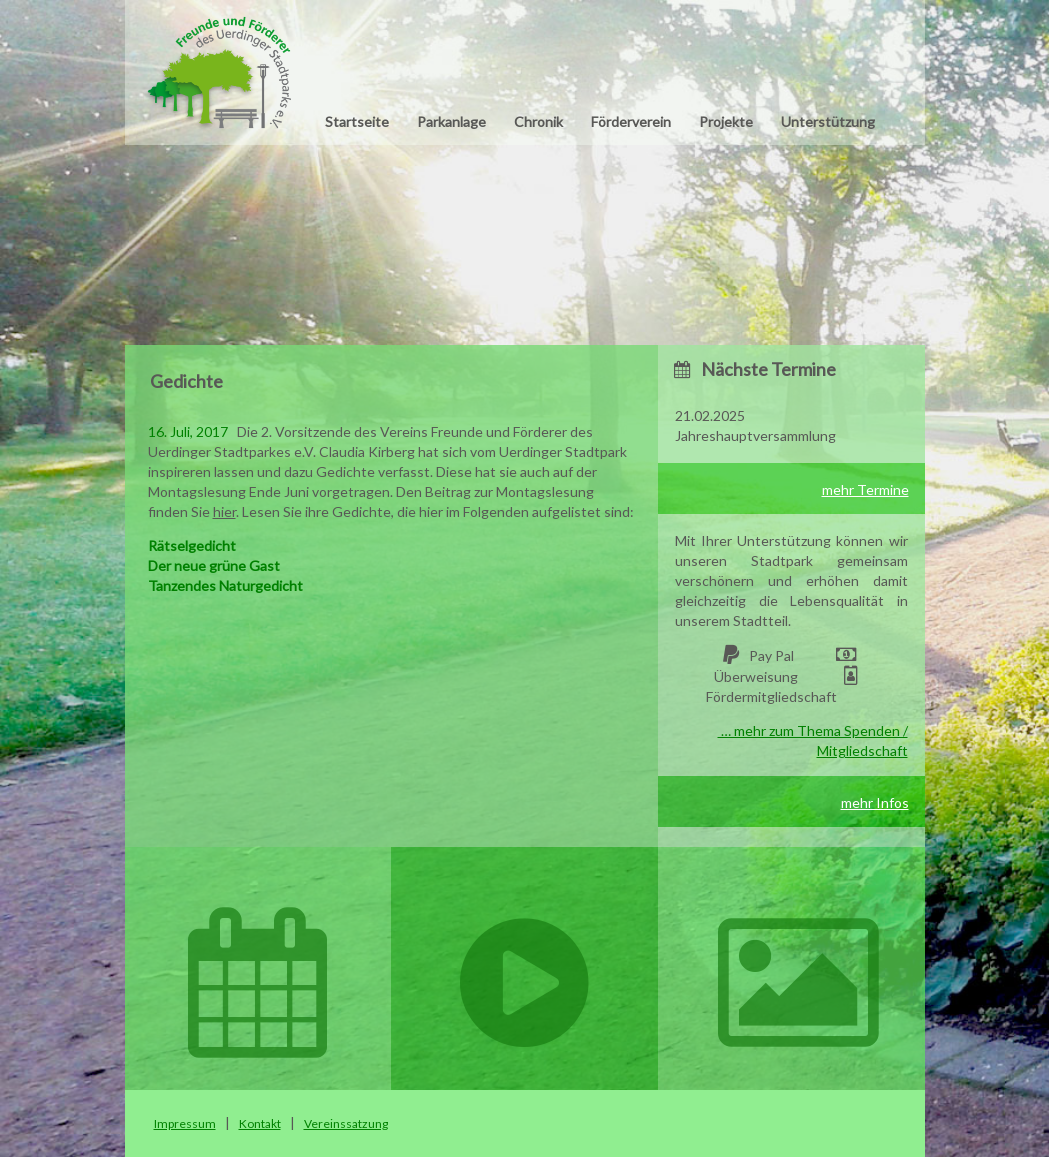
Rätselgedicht (192, 545)
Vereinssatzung (346, 1123)
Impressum (185, 1123)
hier (224, 511)
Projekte (726, 121)
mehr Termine (865, 489)
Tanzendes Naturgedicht (225, 585)
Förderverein (631, 121)
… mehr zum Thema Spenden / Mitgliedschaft (813, 740)
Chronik (538, 121)
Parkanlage (451, 121)
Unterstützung (828, 121)
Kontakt (260, 1123)
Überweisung (756, 676)
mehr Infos (875, 802)
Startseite (357, 121)
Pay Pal (771, 655)
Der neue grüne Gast (214, 565)
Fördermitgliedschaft (771, 696)
